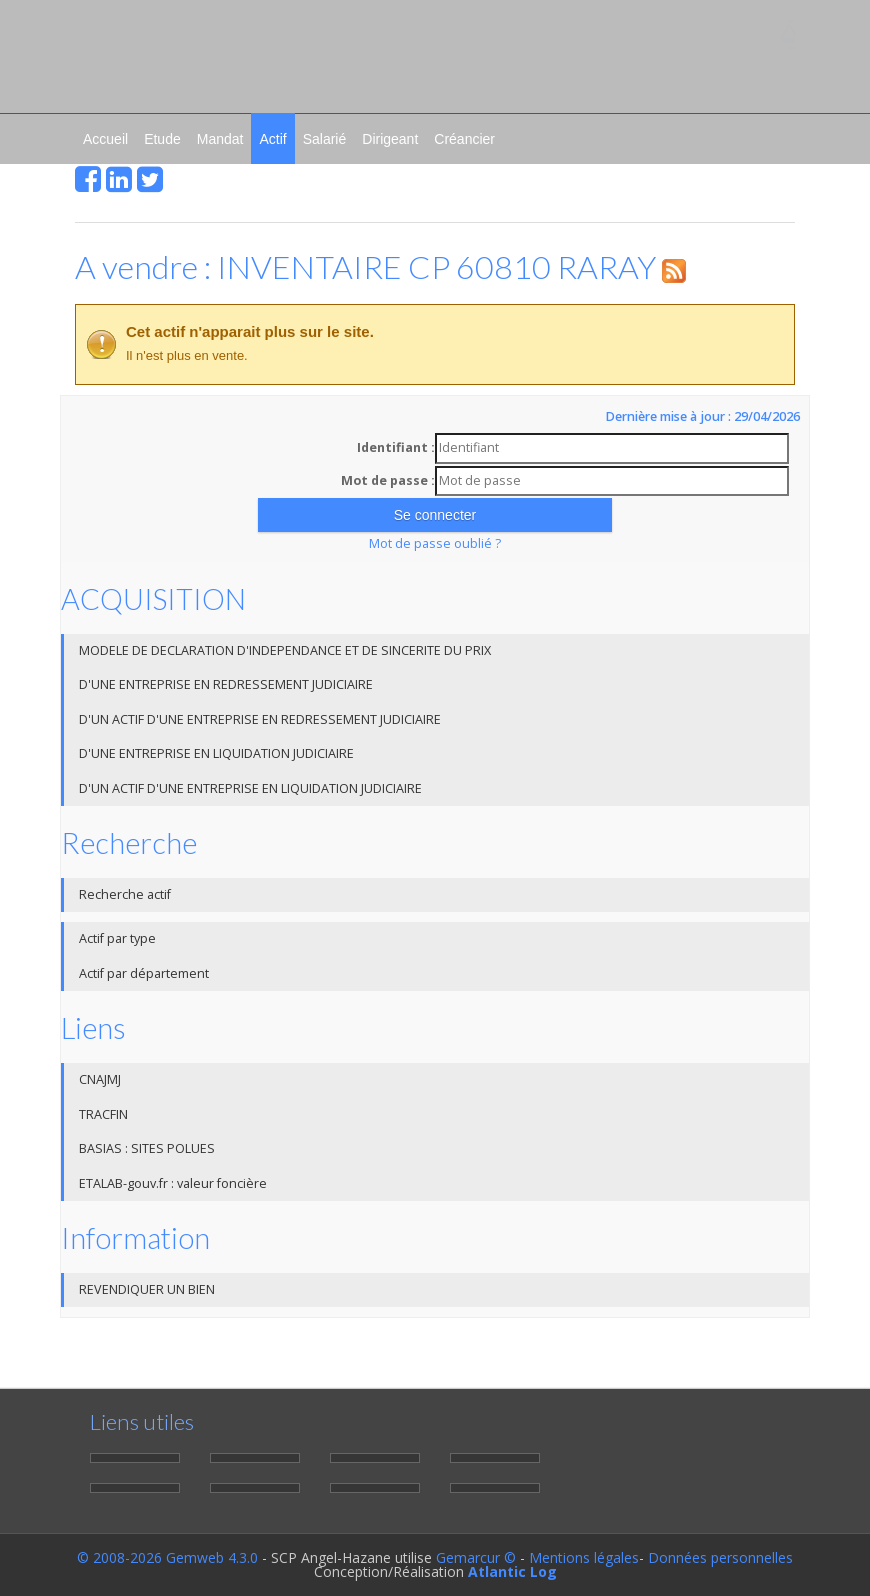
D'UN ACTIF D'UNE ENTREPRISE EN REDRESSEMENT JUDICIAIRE (260, 719)
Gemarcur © (476, 1557)
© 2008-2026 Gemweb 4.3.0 (167, 1557)
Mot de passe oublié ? (435, 543)
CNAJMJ (100, 1079)
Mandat (220, 139)
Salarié (325, 139)
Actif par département (144, 973)
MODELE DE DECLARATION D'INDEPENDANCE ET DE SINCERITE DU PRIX (285, 650)
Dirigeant (390, 139)
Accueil (105, 139)
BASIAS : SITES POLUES (147, 1148)
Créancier (464, 139)
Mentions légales (584, 1557)
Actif (272, 139)
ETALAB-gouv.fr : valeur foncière (173, 1183)
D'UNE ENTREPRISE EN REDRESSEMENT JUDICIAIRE (226, 684)
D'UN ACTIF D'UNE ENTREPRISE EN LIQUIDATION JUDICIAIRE (250, 788)
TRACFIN (103, 1114)
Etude (162, 139)
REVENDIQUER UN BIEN (147, 1289)
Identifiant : (396, 447)
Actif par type (117, 938)
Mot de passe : (388, 480)
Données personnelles (720, 1557)
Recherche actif (125, 894)
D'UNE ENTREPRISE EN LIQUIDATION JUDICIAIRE (216, 753)
